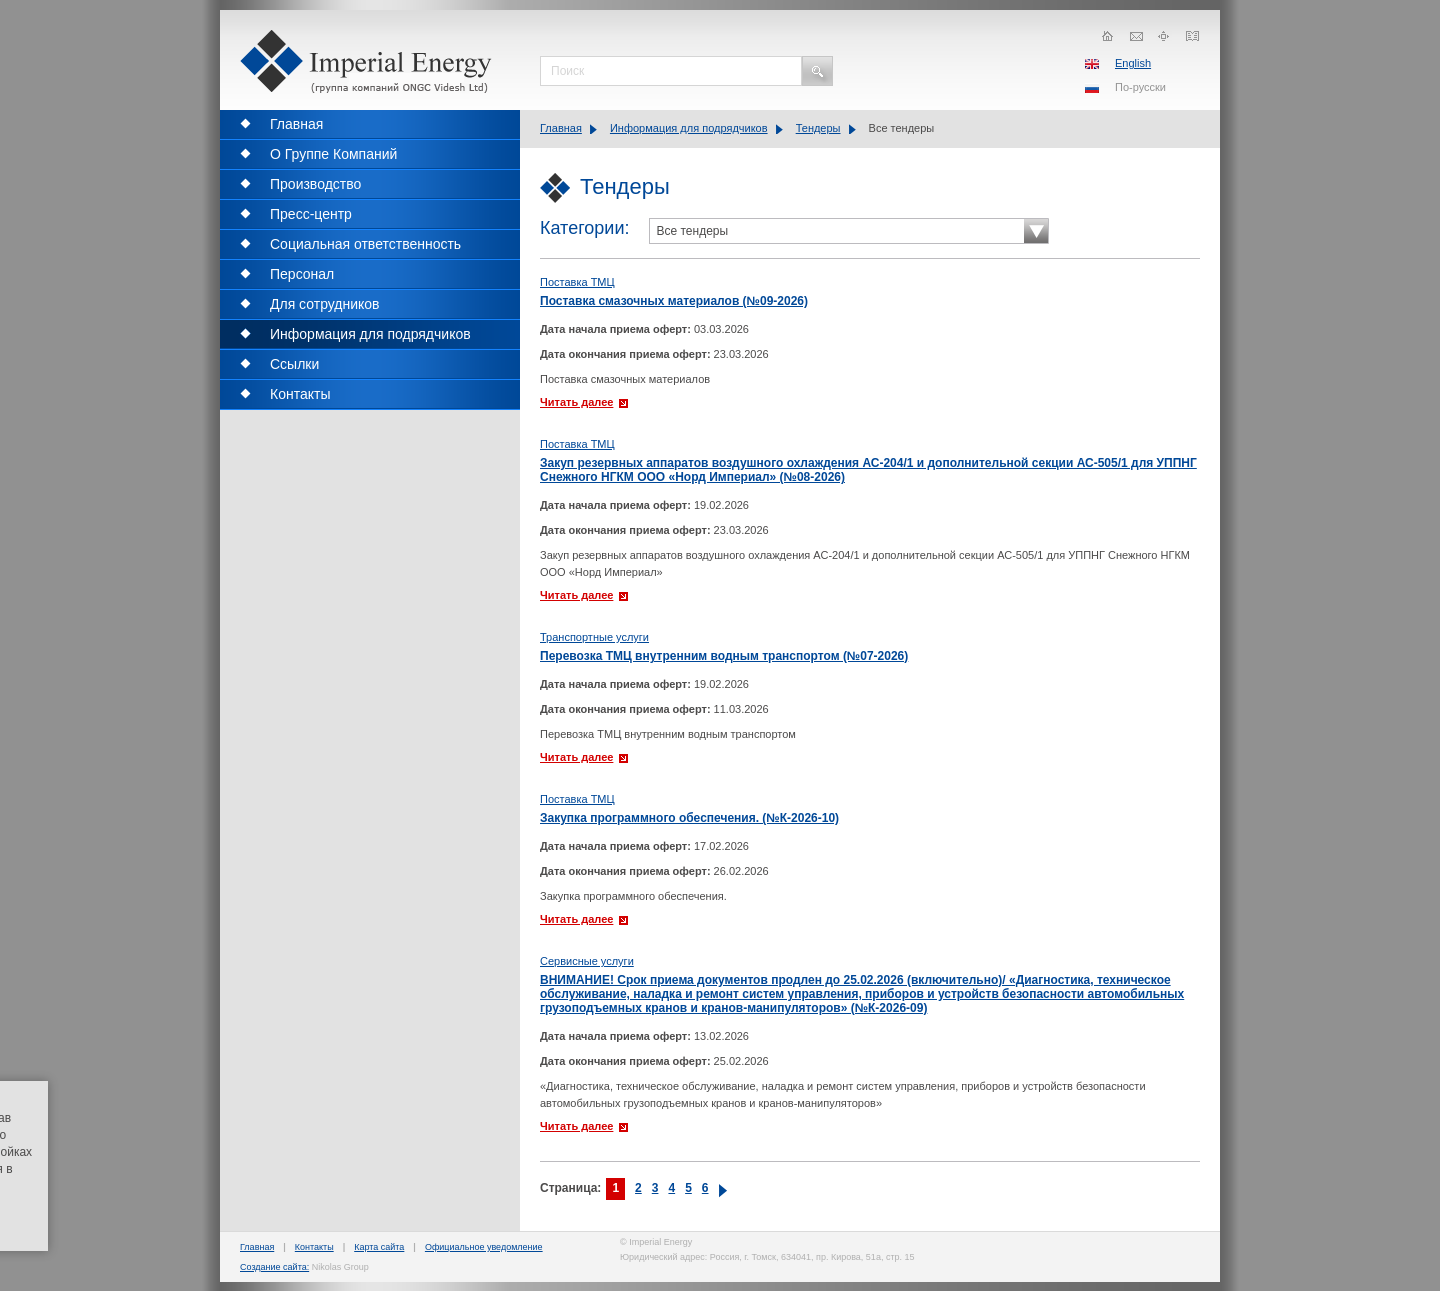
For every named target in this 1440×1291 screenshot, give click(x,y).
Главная (561, 128)
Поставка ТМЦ (577, 282)
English (1133, 63)
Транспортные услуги (594, 637)
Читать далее (576, 402)
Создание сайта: (274, 1267)
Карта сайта (379, 1247)
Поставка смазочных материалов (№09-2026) (674, 301)
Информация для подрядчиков (689, 128)
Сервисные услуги (587, 961)
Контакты (314, 1247)
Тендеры (818, 128)
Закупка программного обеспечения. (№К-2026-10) (689, 818)
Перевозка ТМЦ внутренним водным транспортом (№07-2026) (724, 656)
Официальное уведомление (484, 1247)
